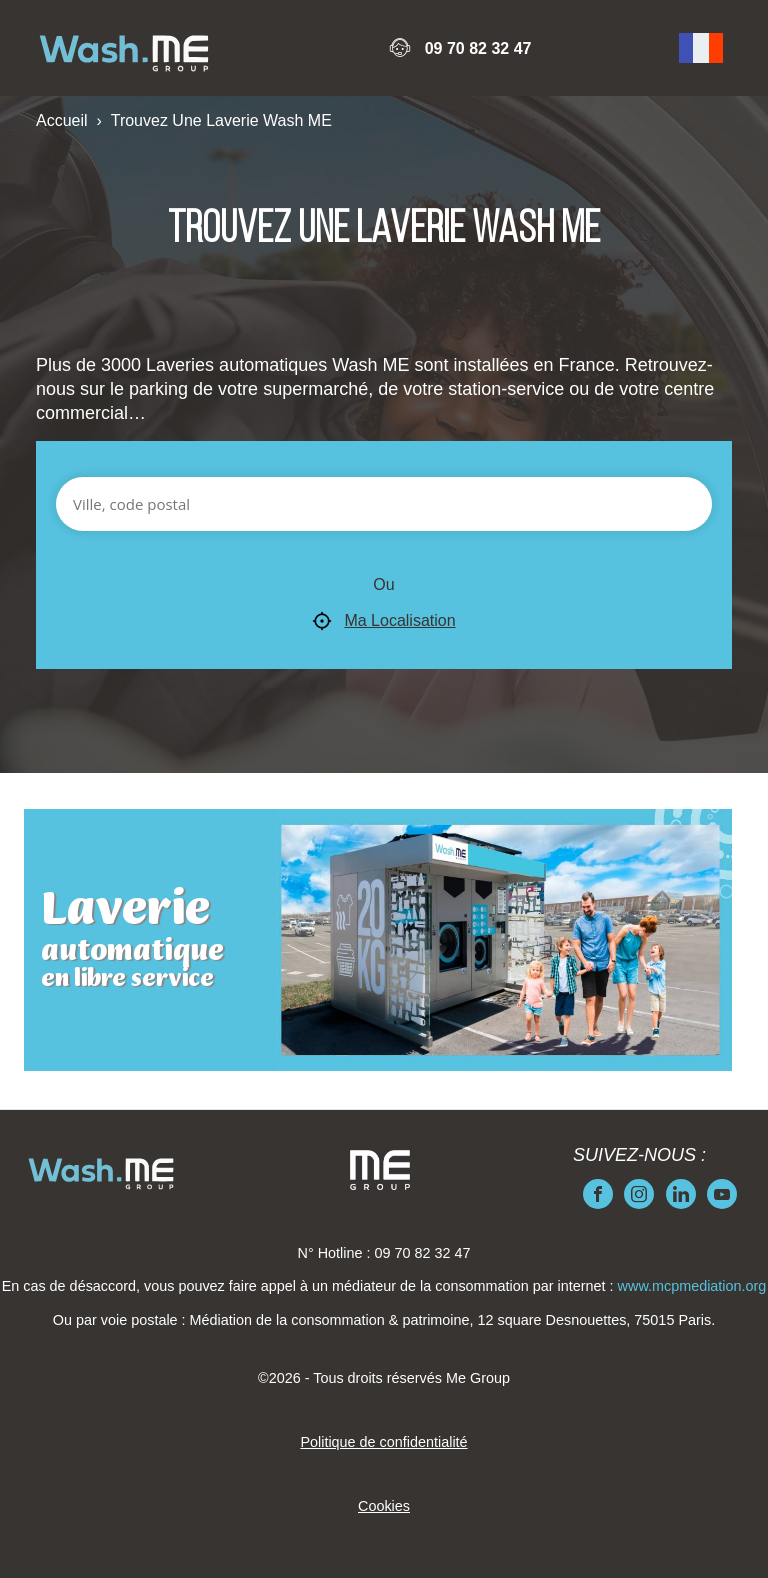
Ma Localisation (383, 622)
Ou (383, 584)
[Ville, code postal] (384, 504)
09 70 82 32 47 (478, 48)
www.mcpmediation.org (692, 1286)
